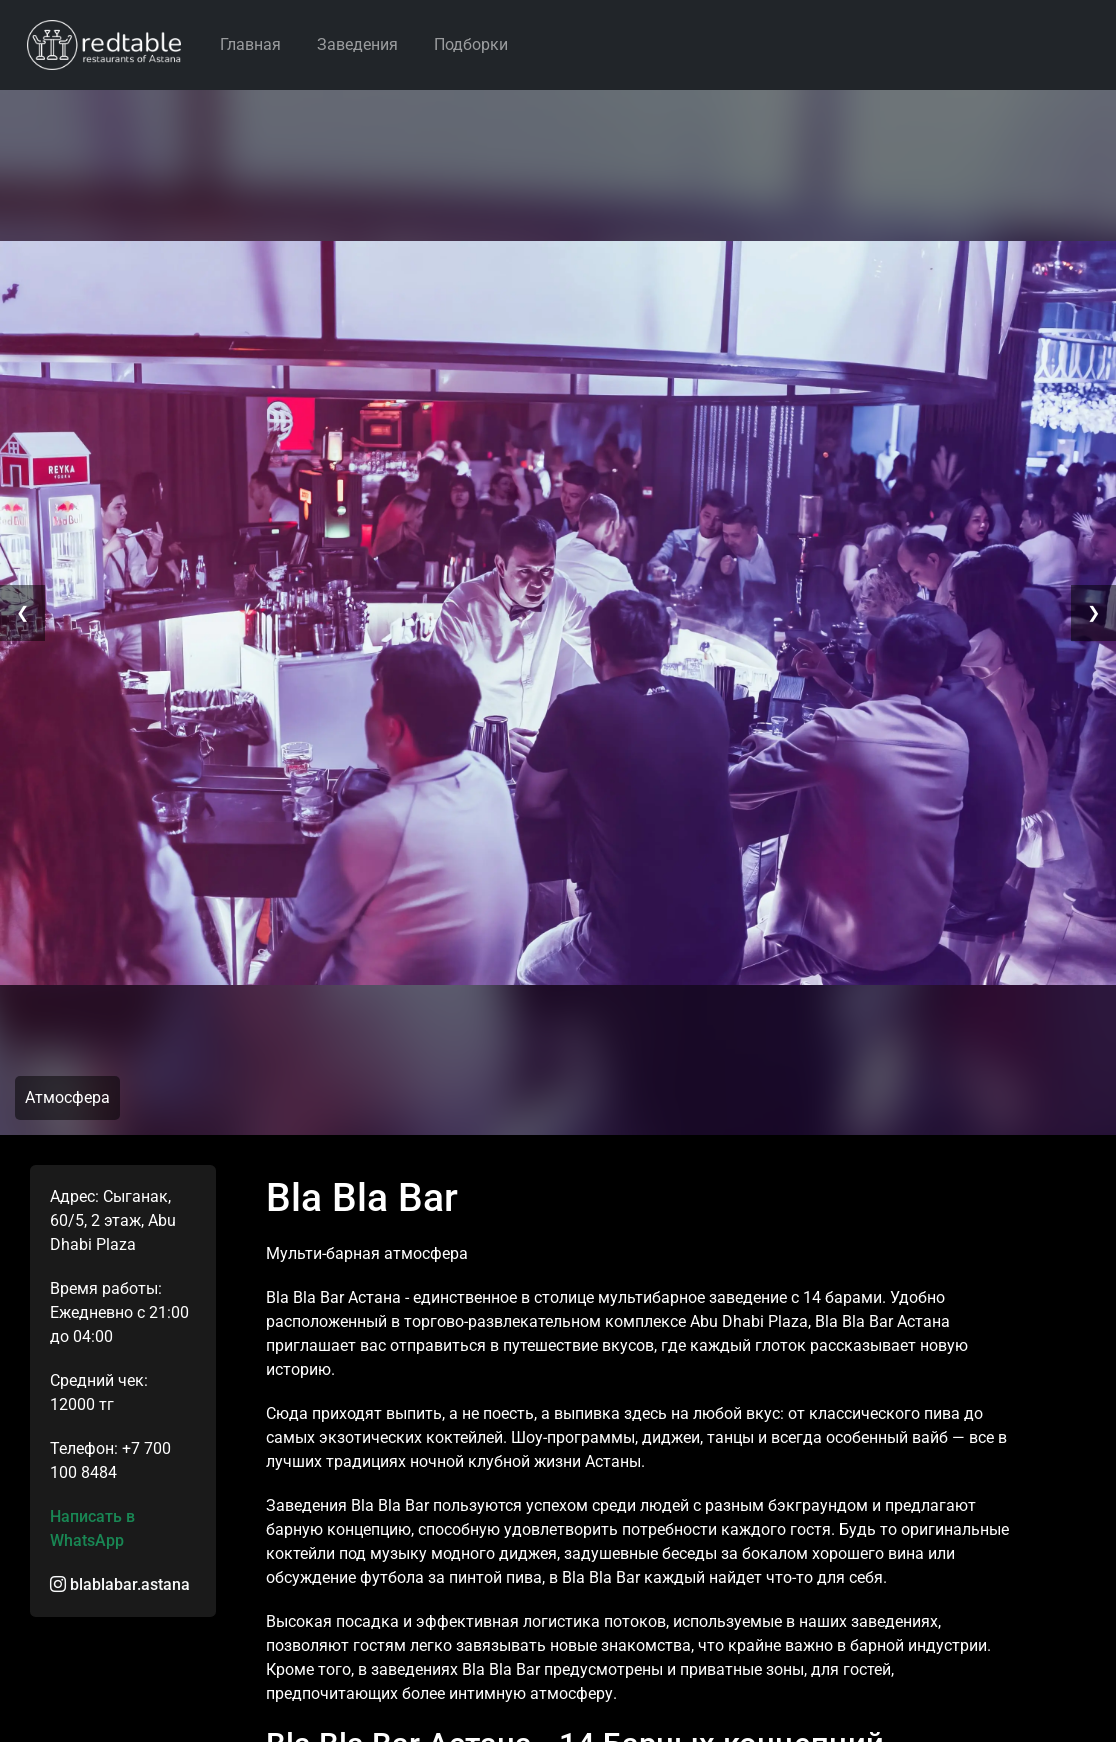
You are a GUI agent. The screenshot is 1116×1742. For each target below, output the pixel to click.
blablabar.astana (120, 1584)
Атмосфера (67, 1097)
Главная (250, 44)
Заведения (357, 44)
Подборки (471, 44)
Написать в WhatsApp (92, 1528)
